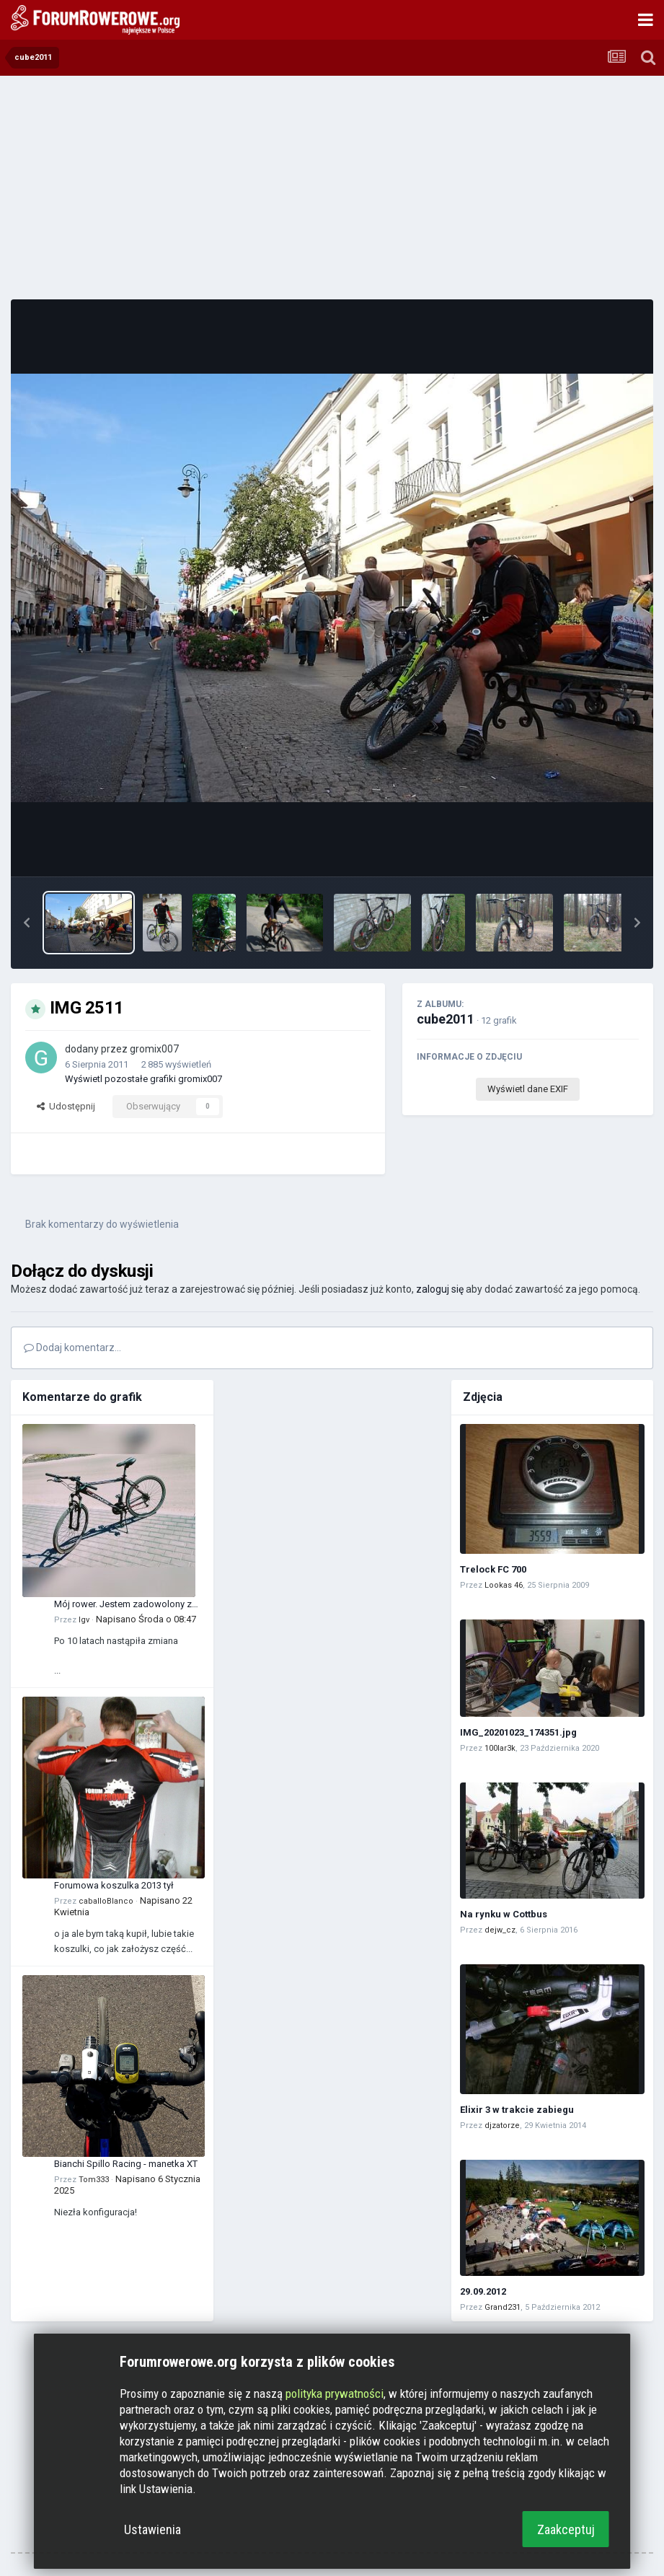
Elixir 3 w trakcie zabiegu (517, 2109)
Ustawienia (152, 2529)
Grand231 (502, 2307)
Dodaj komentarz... (72, 1347)
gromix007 (154, 1049)
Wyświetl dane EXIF (527, 1088)
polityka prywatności (334, 2393)
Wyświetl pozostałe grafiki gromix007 (143, 1078)
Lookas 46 (503, 1585)
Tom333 (94, 2179)
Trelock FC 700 (493, 1569)
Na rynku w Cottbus (503, 1914)
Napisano (146, 1619)
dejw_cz (499, 1930)
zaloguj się (440, 1289)
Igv (84, 1620)
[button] (27, 922)
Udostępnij (66, 1106)
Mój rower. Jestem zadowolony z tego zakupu (123, 1605)
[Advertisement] (332, 188)
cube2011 (445, 1019)
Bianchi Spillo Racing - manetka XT (126, 2163)
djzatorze (502, 2125)
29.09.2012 (483, 2291)
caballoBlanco (106, 1901)
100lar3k (499, 1748)
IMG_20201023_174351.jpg (518, 1732)
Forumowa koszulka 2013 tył (114, 1885)
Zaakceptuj (566, 2529)
